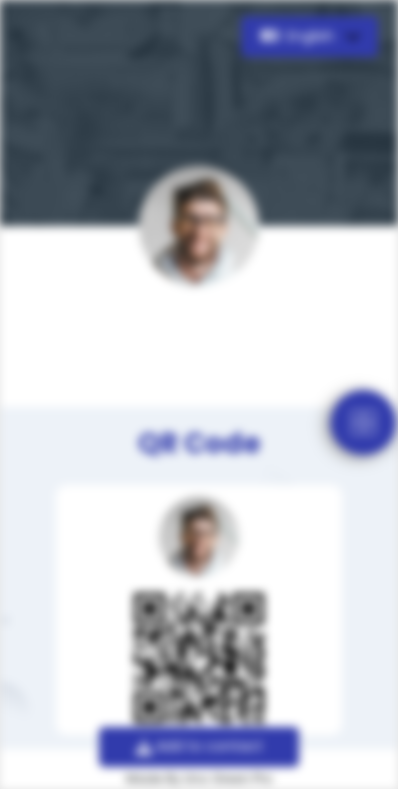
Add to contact (199, 746)
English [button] (299, 36)
